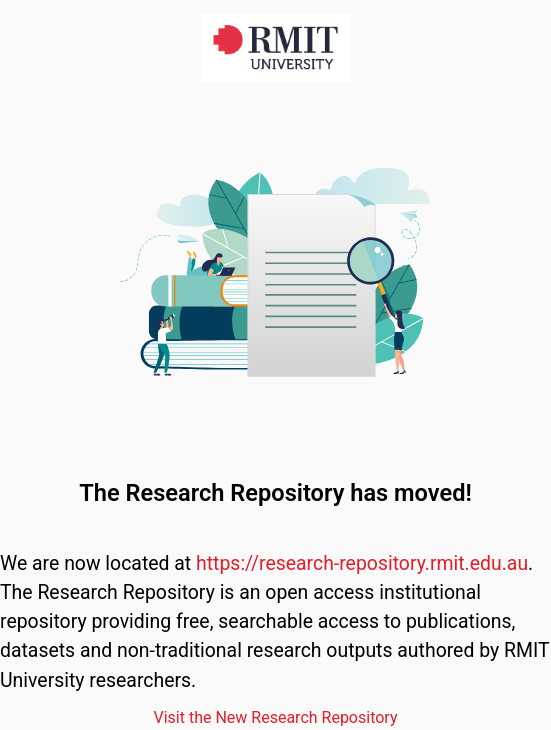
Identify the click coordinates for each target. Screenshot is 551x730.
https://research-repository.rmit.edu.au (362, 563)
